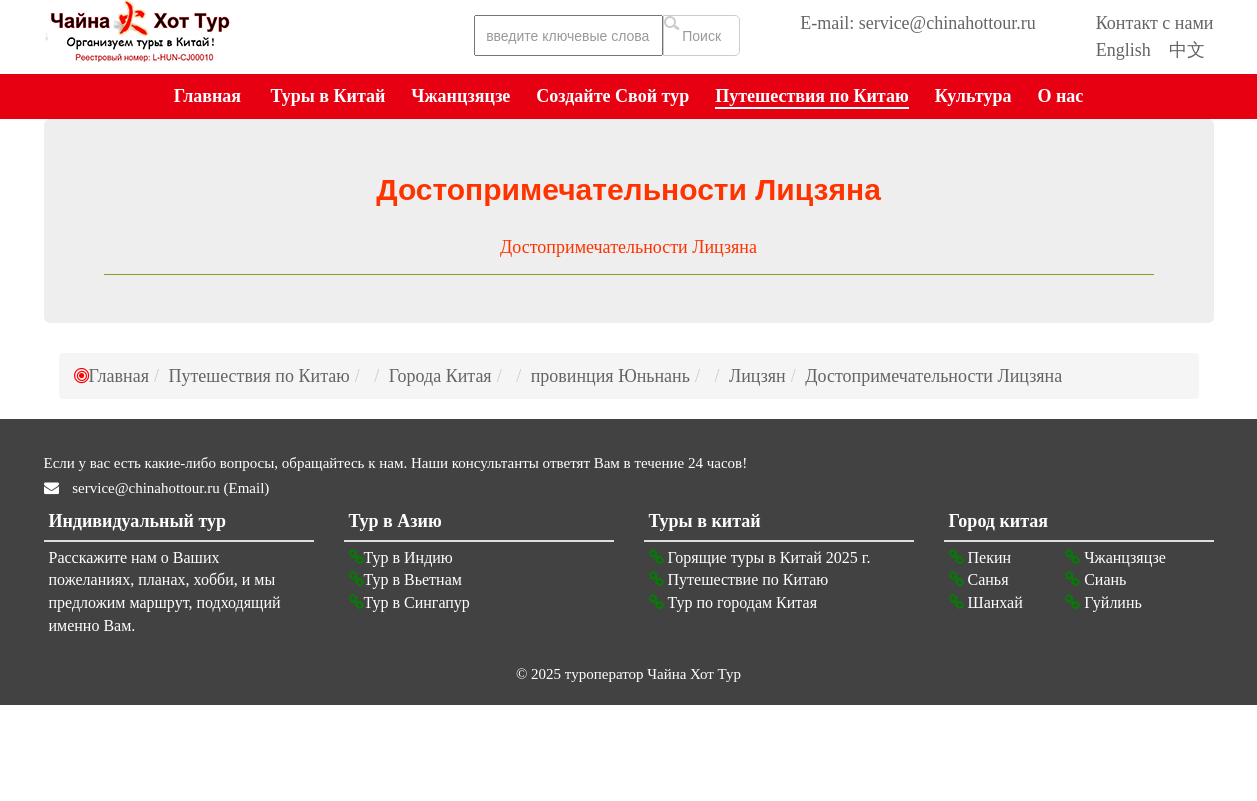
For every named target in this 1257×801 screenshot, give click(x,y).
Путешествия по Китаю (258, 376)
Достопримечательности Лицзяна (628, 247)
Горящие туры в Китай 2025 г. (760, 557)
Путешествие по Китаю (739, 579)
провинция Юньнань (610, 376)
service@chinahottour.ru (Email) (169, 488)
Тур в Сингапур (409, 602)
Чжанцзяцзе (1115, 557)
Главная (119, 376)
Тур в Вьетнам (405, 579)
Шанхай (986, 602)
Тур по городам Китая (733, 602)
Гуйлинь (1103, 602)
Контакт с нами (1155, 23)
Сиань (1095, 579)
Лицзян (757, 376)
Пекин (980, 557)
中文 (1187, 50)
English (1123, 50)
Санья (979, 579)
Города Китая (440, 376)
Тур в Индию (401, 557)
